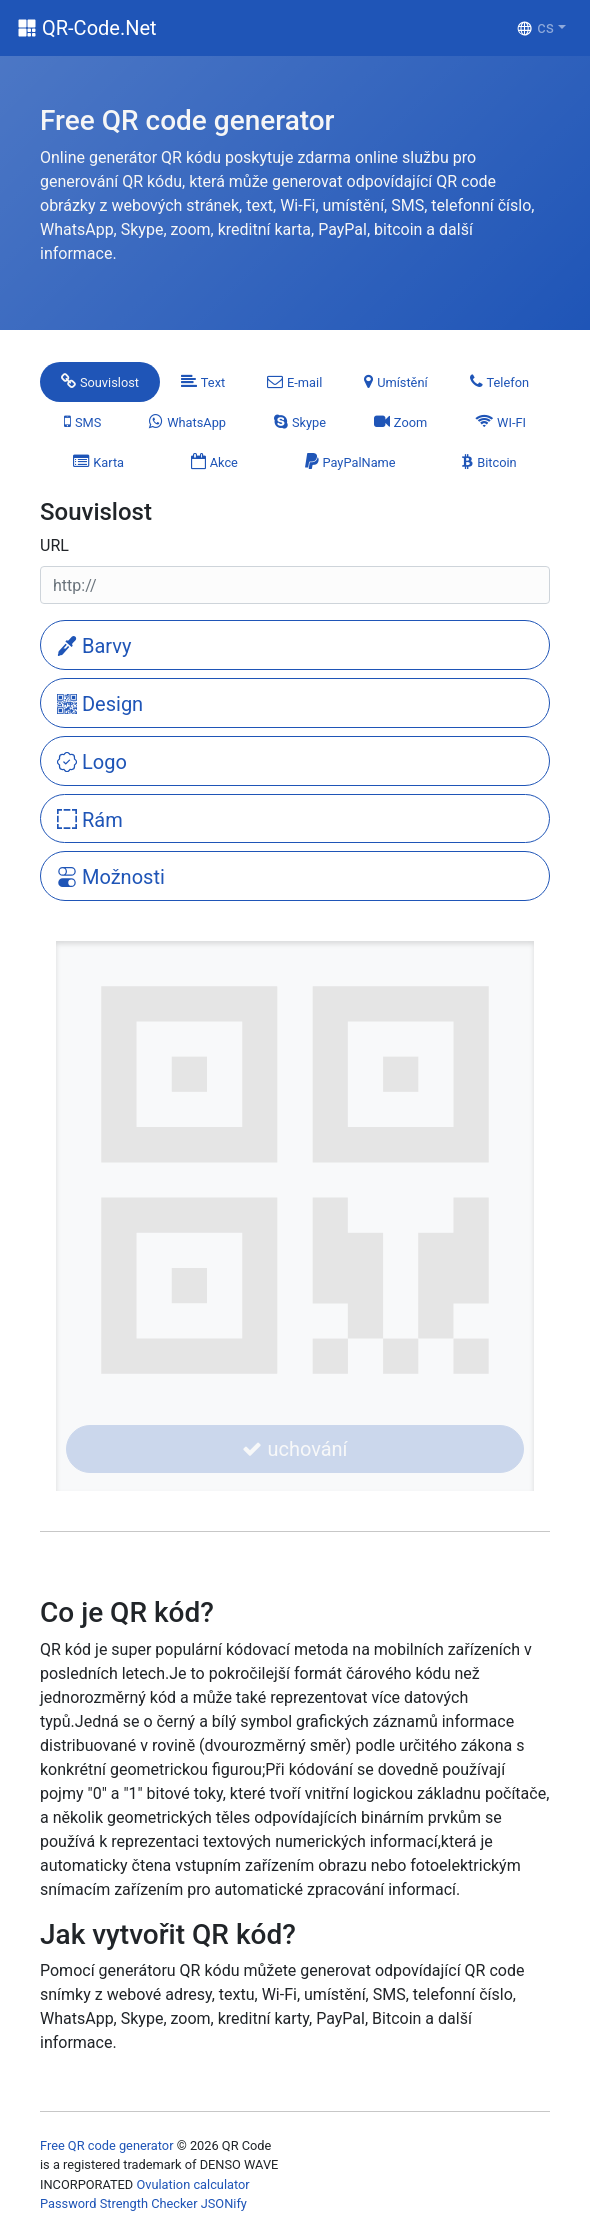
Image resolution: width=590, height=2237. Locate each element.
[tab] (100, 382)
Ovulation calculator (192, 2184)
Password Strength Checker (119, 2203)
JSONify (224, 2203)
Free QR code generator (106, 2145)
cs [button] (535, 27)
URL (54, 545)
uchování (294, 1449)
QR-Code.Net (99, 28)
